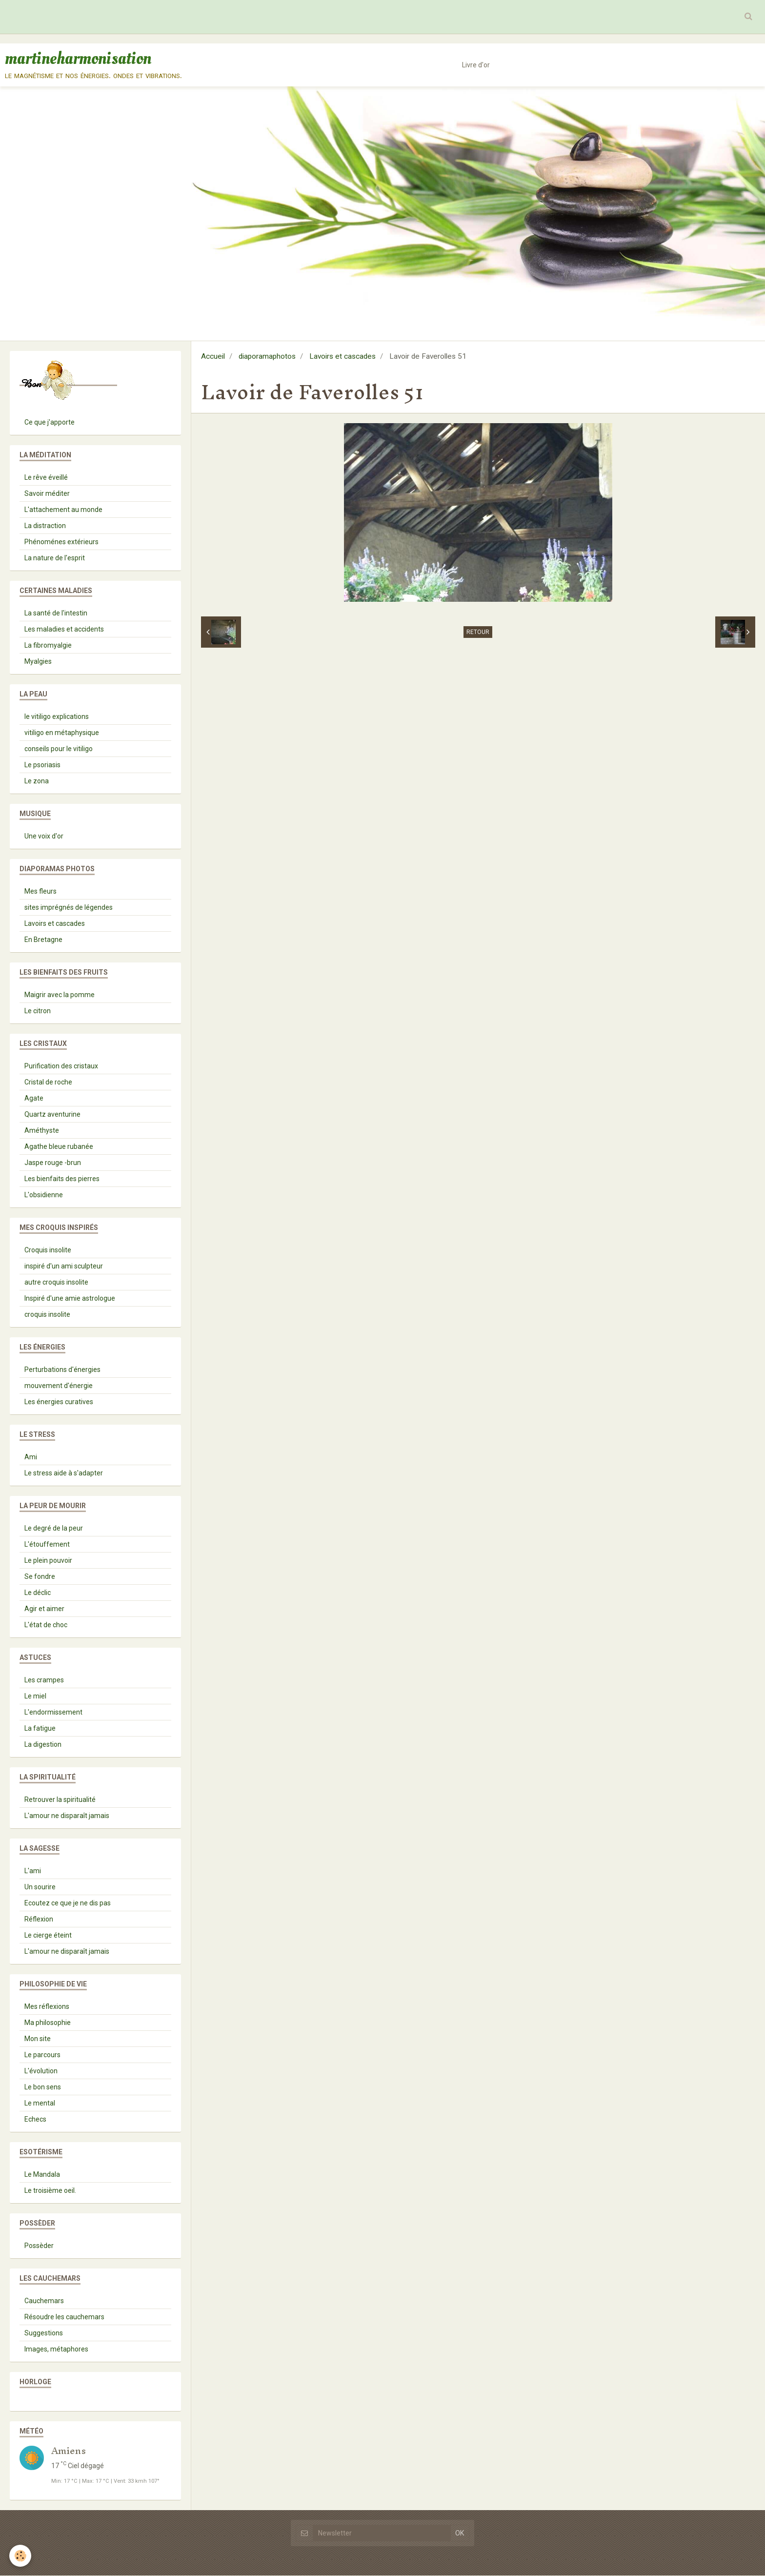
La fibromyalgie (48, 646)
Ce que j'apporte (49, 423)
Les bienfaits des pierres (62, 1179)
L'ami (32, 1871)
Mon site (37, 2039)
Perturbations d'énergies (62, 1370)
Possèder (39, 2246)
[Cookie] (21, 2556)
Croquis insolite (47, 1250)
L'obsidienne (43, 1195)
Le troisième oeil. (50, 2191)
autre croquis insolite (56, 1283)
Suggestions (43, 2333)
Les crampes (44, 1680)
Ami (30, 1457)
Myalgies (38, 662)
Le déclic (37, 1593)
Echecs (35, 2120)
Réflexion (38, 1919)
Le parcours (42, 2055)
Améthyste (41, 1131)
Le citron (37, 1011)
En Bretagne (43, 940)
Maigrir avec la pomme (59, 995)
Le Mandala (42, 2175)
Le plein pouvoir (48, 1561)
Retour (477, 632)
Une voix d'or (43, 836)
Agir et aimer (44, 1609)
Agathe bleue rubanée (58, 1147)
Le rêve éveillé (46, 478)
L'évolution (41, 2071)
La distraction (45, 526)
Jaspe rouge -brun (52, 1163)
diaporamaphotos (267, 356)
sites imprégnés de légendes (68, 908)
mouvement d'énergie (58, 1386)
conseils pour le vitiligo (58, 749)
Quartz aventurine (52, 1115)
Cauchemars (44, 2301)
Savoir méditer (47, 494)
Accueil (213, 356)
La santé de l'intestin (55, 613)
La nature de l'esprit (54, 558)
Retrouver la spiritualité (60, 1800)
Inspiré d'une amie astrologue (69, 1299)
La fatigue (40, 1729)
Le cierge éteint (48, 1936)
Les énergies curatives (58, 1402)
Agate (33, 1099)
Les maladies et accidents (64, 630)
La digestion (42, 1745)
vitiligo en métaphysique (61, 733)
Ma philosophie (47, 2023)
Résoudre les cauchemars (64, 2317)
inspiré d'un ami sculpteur (63, 1266)
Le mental (39, 2103)
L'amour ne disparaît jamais (66, 1816)
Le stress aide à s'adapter (63, 1473)
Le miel (35, 1696)
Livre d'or (476, 65)
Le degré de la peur (53, 1529)
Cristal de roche (48, 1082)
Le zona (36, 781)
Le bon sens (42, 2087)
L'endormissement (53, 1713)
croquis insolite (47, 1315)
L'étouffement (47, 1545)
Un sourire (40, 1887)
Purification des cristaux (61, 1066)
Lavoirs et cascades (342, 356)
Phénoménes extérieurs (61, 542)
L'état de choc (45, 1625)
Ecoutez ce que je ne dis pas (67, 1903)
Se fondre (39, 1577)
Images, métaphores (56, 2349)
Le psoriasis (42, 765)
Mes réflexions (46, 2007)
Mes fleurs (40, 892)
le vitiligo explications (56, 717)
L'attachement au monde (63, 510)
